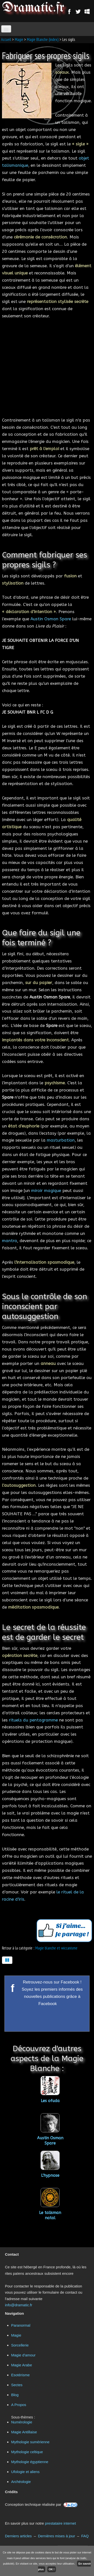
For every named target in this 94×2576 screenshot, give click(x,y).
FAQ (85, 2536)
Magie (19, 39)
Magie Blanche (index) (43, 39)
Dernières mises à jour (56, 2536)
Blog (15, 2395)
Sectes (17, 2385)
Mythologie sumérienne (30, 2442)
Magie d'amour (23, 2355)
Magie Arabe (21, 2365)
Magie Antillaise (24, 2432)
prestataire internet (60, 2523)
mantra (9, 1240)
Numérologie (21, 2422)
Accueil (6, 39)
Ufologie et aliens (25, 2472)
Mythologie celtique (27, 2452)
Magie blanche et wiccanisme (56, 1948)
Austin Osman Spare (50, 618)
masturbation (61, 1140)
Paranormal (20, 2325)
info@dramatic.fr (18, 2305)
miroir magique (46, 1190)
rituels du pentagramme (33, 1719)
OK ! (52, 2569)
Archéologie (21, 2481)
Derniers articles (18, 2536)
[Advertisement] (47, 364)
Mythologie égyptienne (29, 2462)
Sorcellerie (20, 2345)
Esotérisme (20, 2375)
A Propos (18, 2405)
